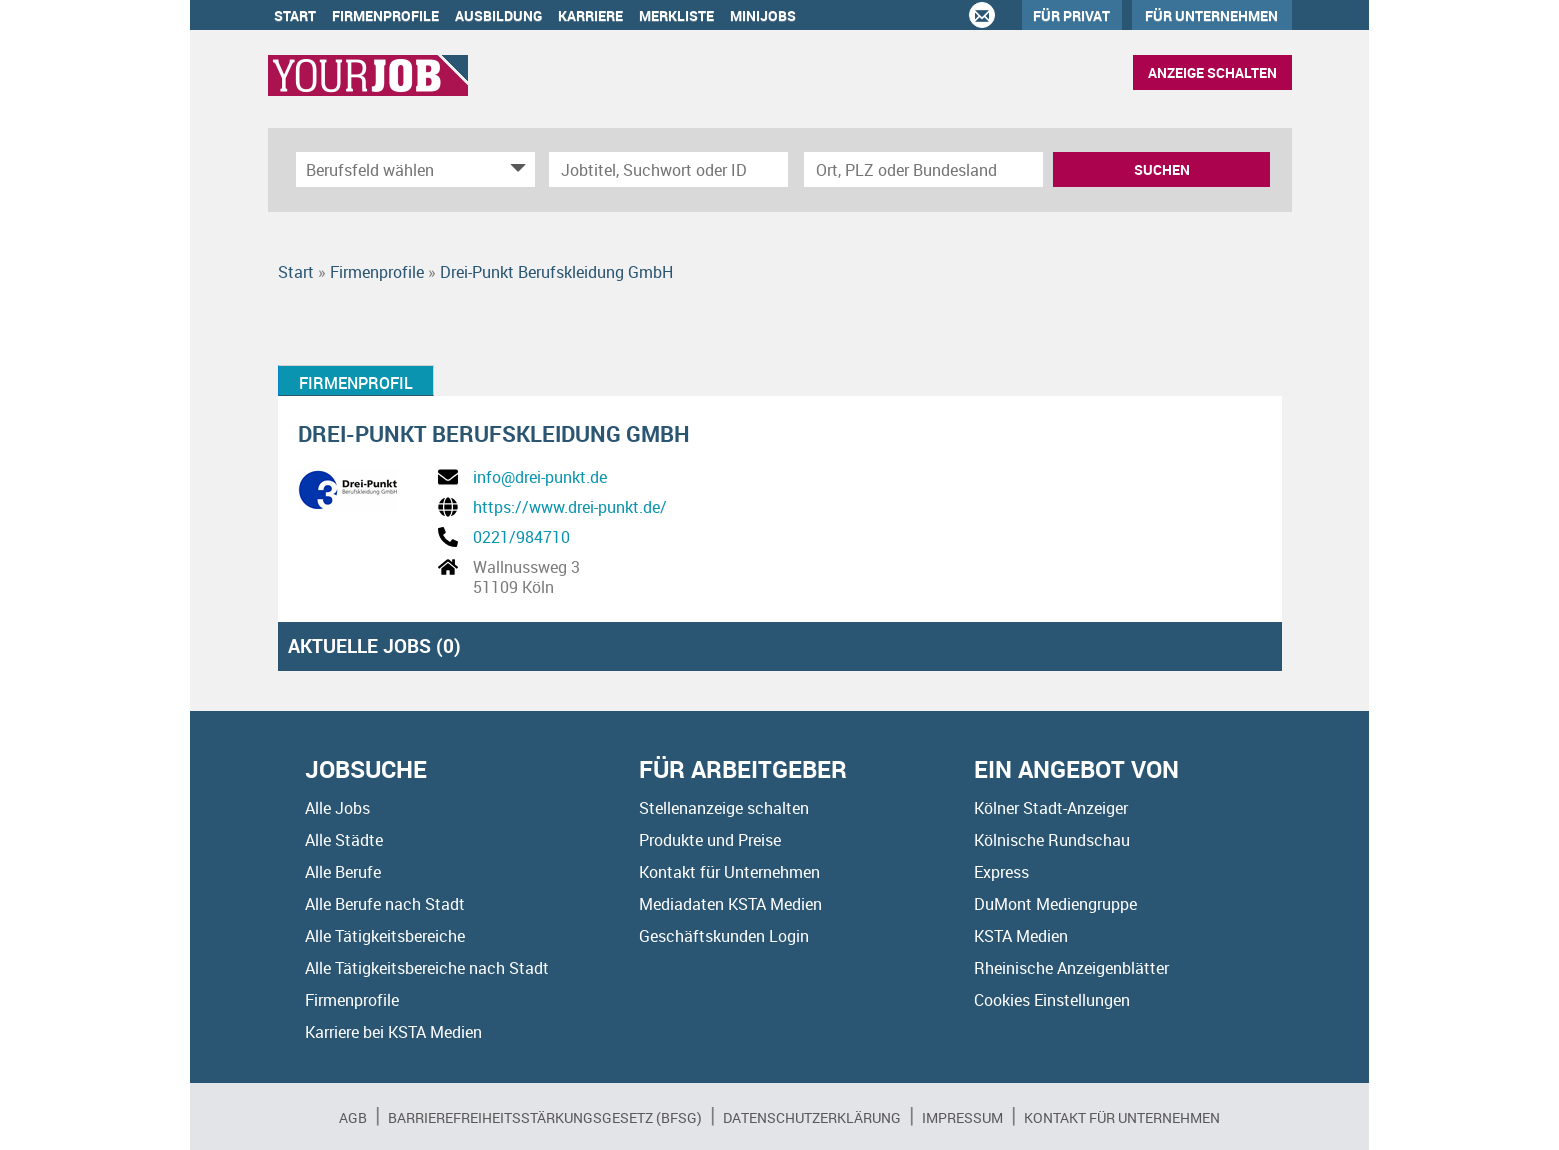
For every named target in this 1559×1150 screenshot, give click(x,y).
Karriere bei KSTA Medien (393, 1032)
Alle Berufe (343, 872)
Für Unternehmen (1211, 15)
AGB (353, 1117)
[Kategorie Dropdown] (515, 169)
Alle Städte (344, 840)
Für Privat (1071, 15)
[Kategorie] (395, 169)
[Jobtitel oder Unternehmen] (668, 169)
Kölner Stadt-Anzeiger (1051, 808)
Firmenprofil (356, 383)
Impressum (962, 1117)
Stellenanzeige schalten (724, 808)
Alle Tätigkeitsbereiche (385, 936)
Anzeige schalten (1212, 72)
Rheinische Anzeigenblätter (1071, 968)
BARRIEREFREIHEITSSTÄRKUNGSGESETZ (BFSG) (545, 1117)
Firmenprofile (385, 15)
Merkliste (676, 15)
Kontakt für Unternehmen (729, 872)
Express (1001, 872)
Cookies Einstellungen (1052, 1000)
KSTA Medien (1021, 936)
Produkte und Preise (710, 840)
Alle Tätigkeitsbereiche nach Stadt (427, 968)
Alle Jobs (337, 808)
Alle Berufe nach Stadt (385, 904)
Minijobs (763, 15)
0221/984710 (521, 537)
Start (295, 15)
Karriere (590, 15)
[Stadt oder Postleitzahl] (923, 169)
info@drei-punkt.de (540, 477)
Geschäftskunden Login (724, 936)
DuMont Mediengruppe (1055, 904)
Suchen (1162, 169)
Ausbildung (498, 15)
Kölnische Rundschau (1052, 840)
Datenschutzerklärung (812, 1117)
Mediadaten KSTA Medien (730, 904)
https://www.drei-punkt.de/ (570, 507)
